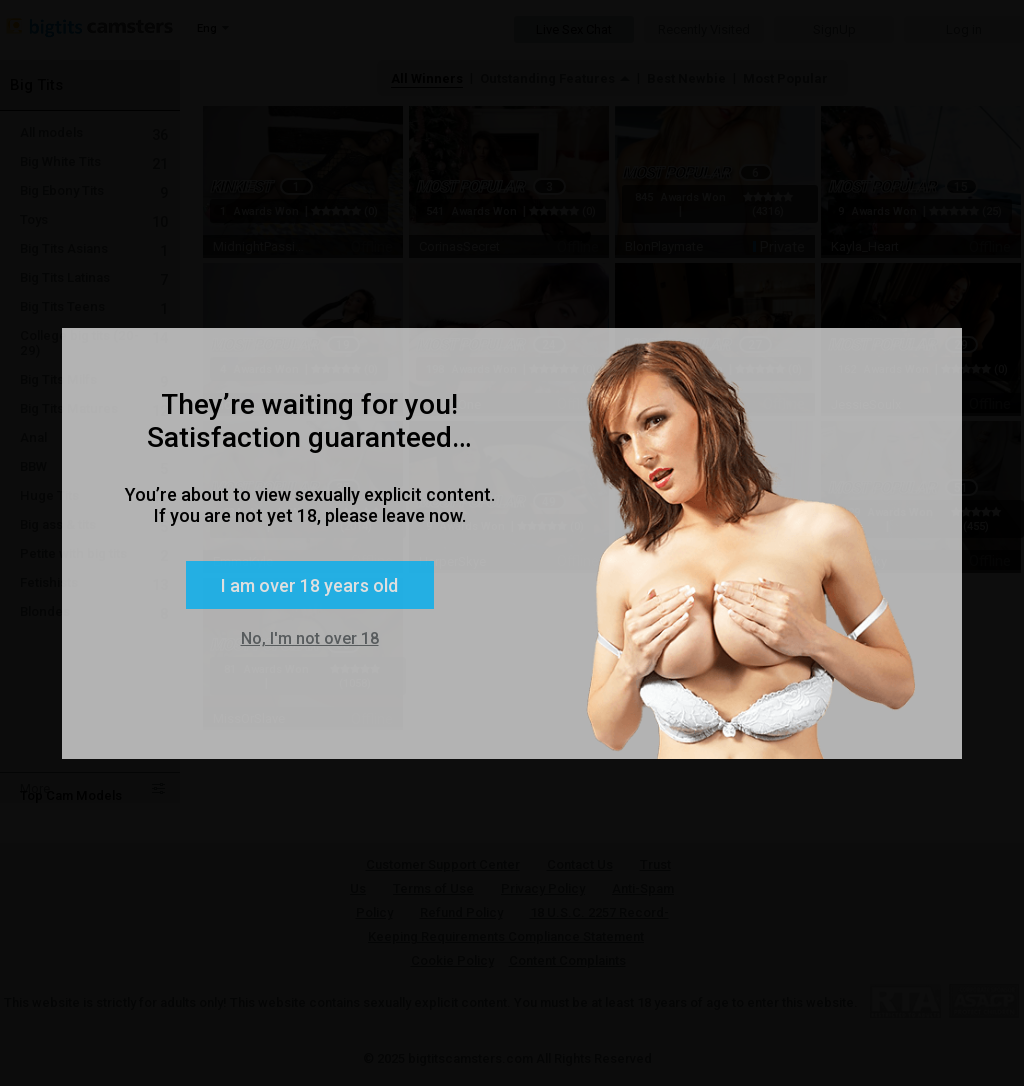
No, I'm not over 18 (310, 638)
